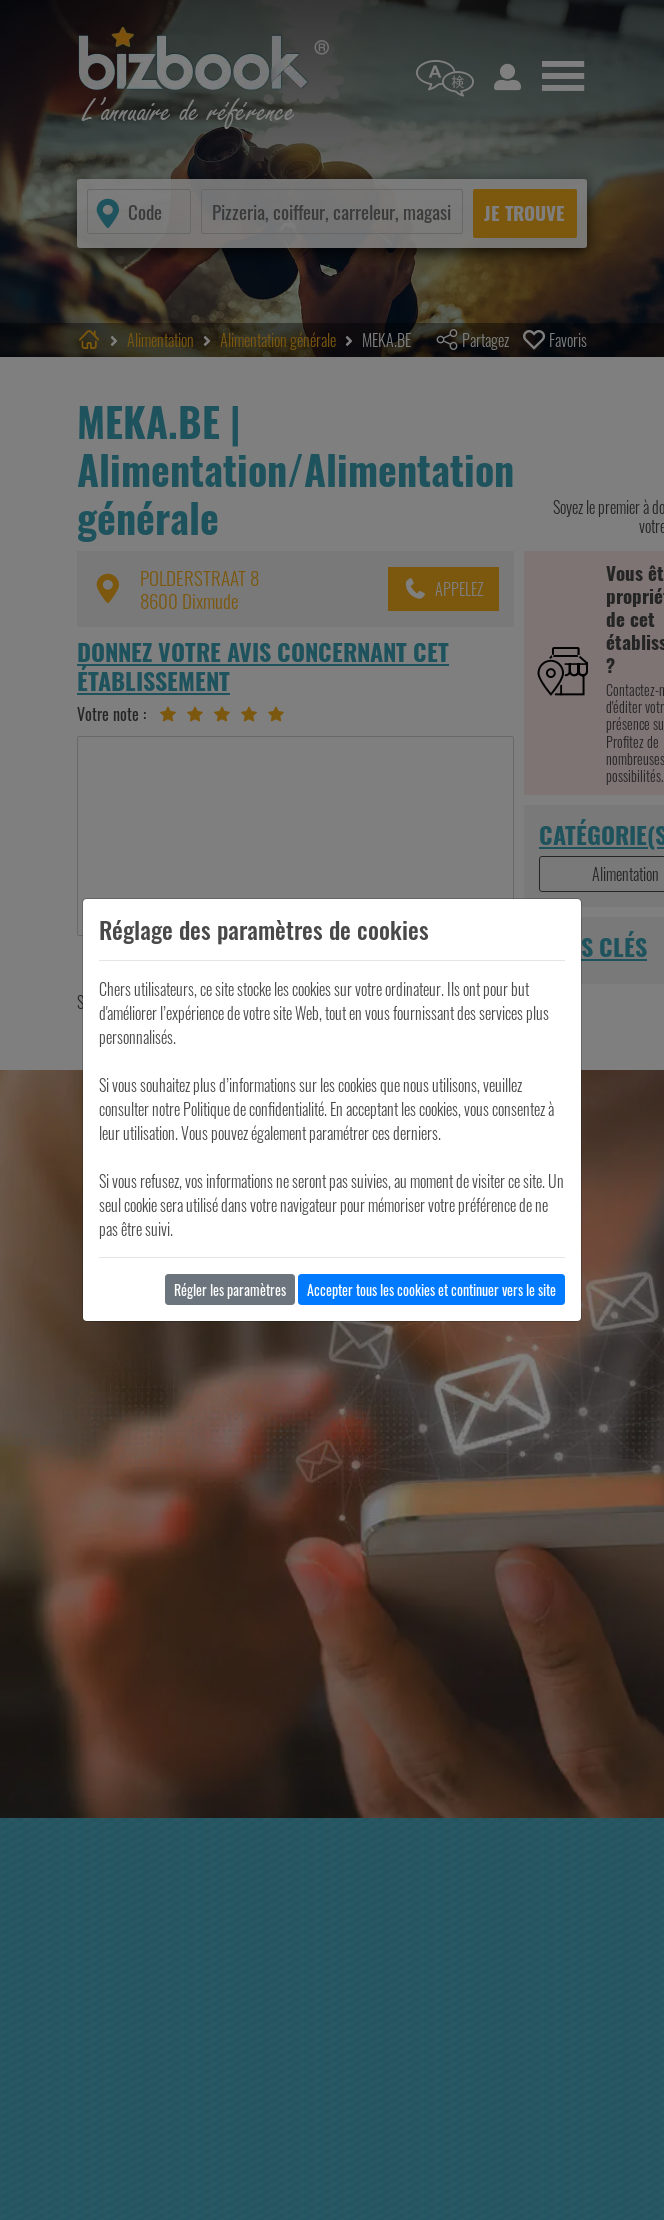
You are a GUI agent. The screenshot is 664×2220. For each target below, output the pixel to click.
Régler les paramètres (230, 1289)
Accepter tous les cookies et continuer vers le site (431, 1289)
